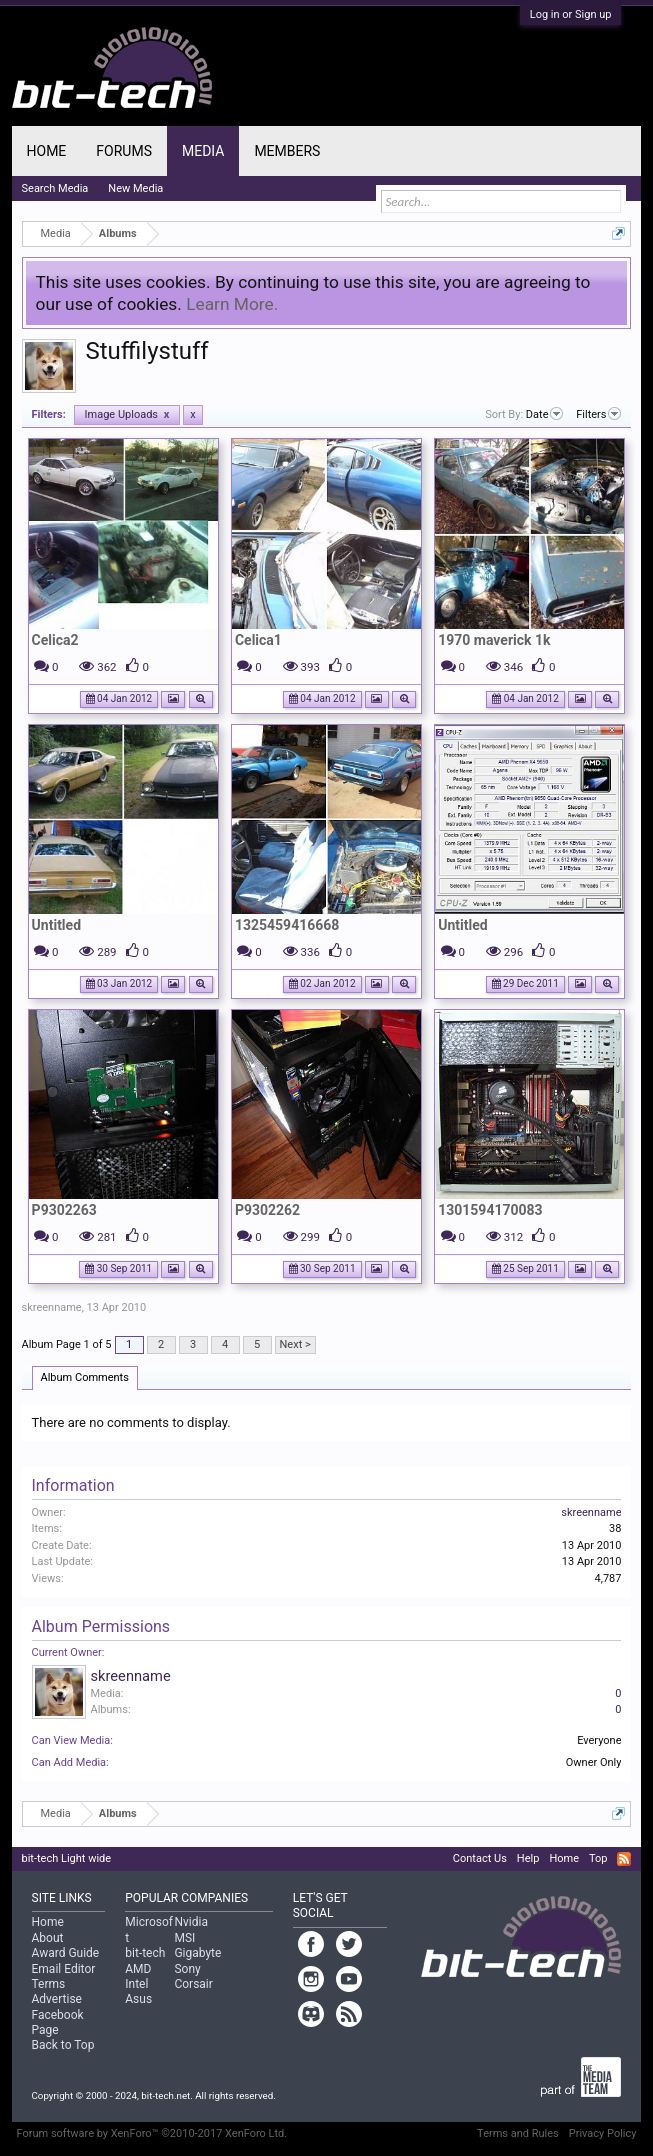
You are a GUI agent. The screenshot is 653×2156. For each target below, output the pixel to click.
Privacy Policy (603, 2133)
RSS (624, 1859)
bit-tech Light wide (67, 1858)
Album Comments (85, 1377)
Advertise (57, 1999)
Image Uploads (127, 414)
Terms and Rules (518, 2133)
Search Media (55, 188)
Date (545, 414)
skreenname (52, 1307)
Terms (49, 1984)
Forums (124, 151)
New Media (135, 188)
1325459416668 (287, 925)
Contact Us (480, 1858)
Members (287, 151)
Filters (598, 414)
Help (528, 1858)
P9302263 (64, 1210)
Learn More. (232, 304)
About (48, 1938)
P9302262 (267, 1210)
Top (598, 1858)
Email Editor (64, 1969)
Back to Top (63, 2045)
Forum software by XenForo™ (152, 2133)
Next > (295, 1344)
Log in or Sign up (571, 14)
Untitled (56, 925)
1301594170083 (490, 1210)
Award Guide (66, 1953)
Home (47, 151)
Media (203, 151)
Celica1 (258, 640)
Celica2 (55, 640)
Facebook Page (58, 2022)
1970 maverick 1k (494, 640)
